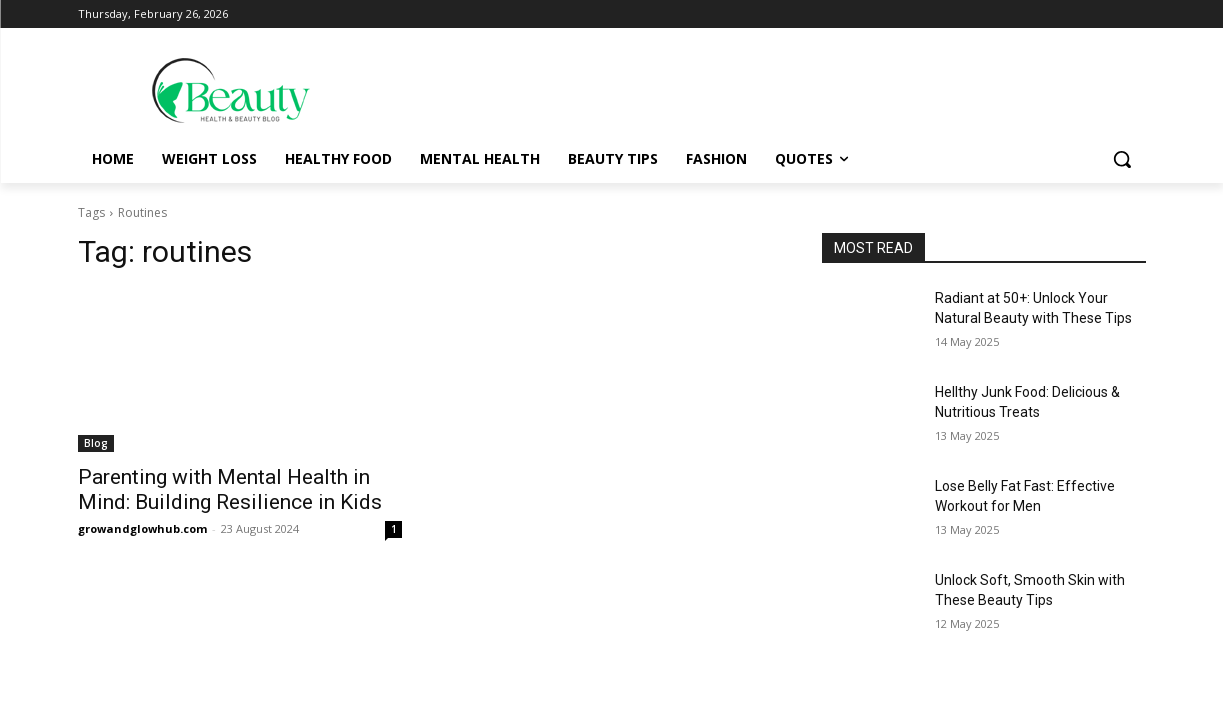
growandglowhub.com (142, 528)
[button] (1122, 159)
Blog (96, 443)
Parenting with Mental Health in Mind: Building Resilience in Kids (230, 489)
